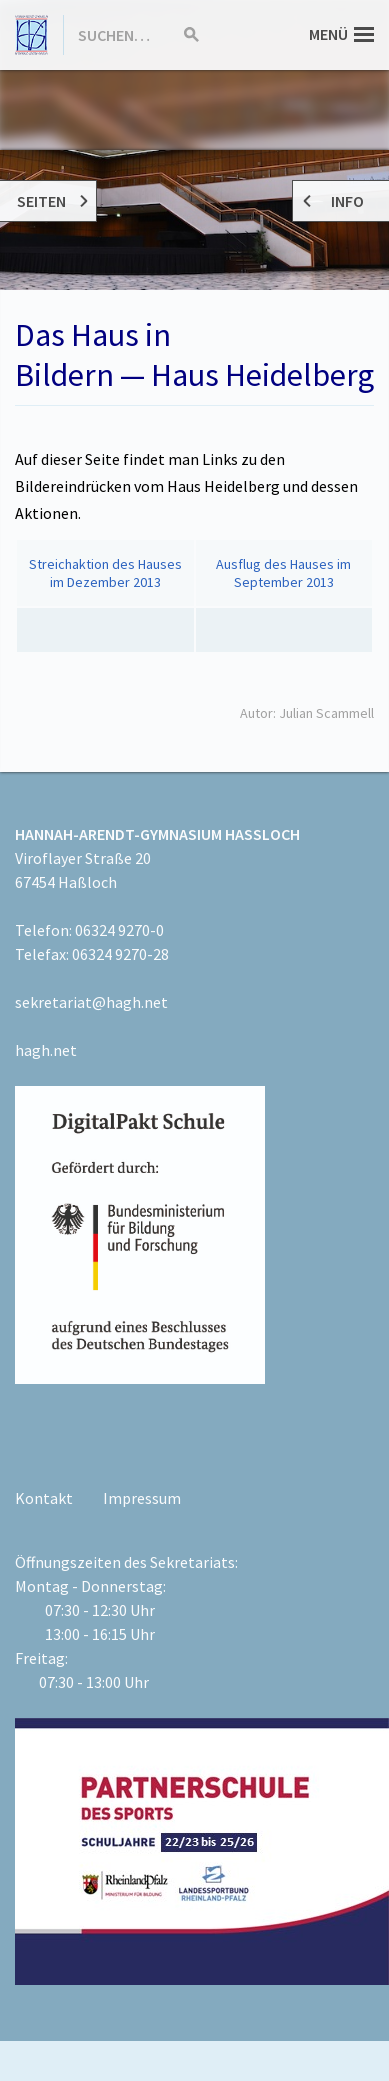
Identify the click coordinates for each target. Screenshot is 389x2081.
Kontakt (44, 1498)
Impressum (142, 1498)
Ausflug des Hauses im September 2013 (283, 573)
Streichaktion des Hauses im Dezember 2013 (105, 573)
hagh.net (46, 1050)
